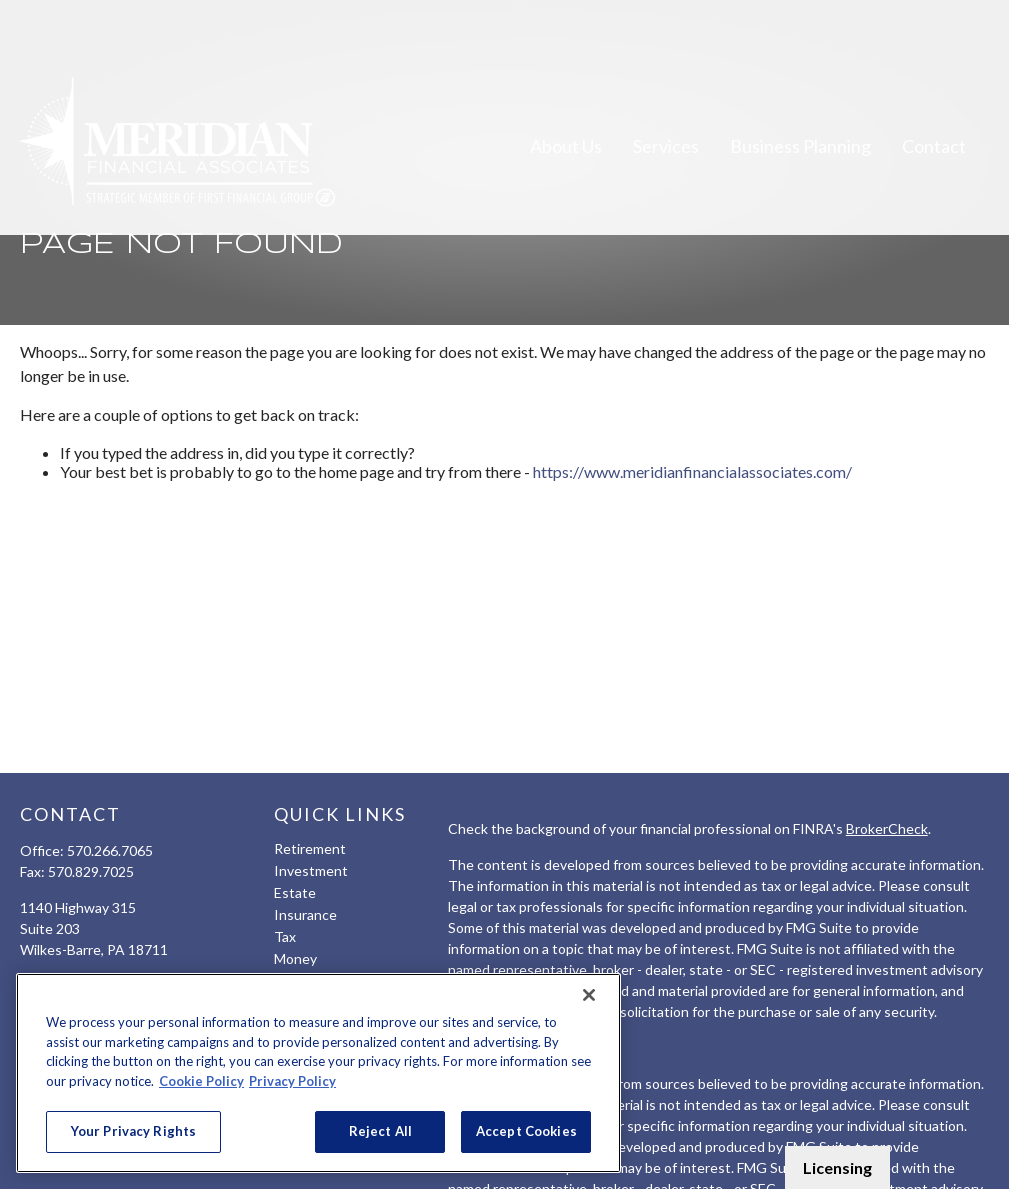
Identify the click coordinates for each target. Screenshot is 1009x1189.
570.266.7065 (110, 850)
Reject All (380, 1131)
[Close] (589, 995)
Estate (295, 892)
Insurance (305, 914)
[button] (566, 90)
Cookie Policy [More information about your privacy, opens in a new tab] (201, 1081)
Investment (311, 870)
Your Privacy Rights (133, 1131)
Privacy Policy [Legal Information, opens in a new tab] (292, 1081)
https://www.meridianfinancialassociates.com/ (692, 471)
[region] (318, 1073)
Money (295, 958)
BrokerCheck (887, 828)
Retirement (310, 848)
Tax (285, 936)
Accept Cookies (526, 1131)
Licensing (837, 1167)
